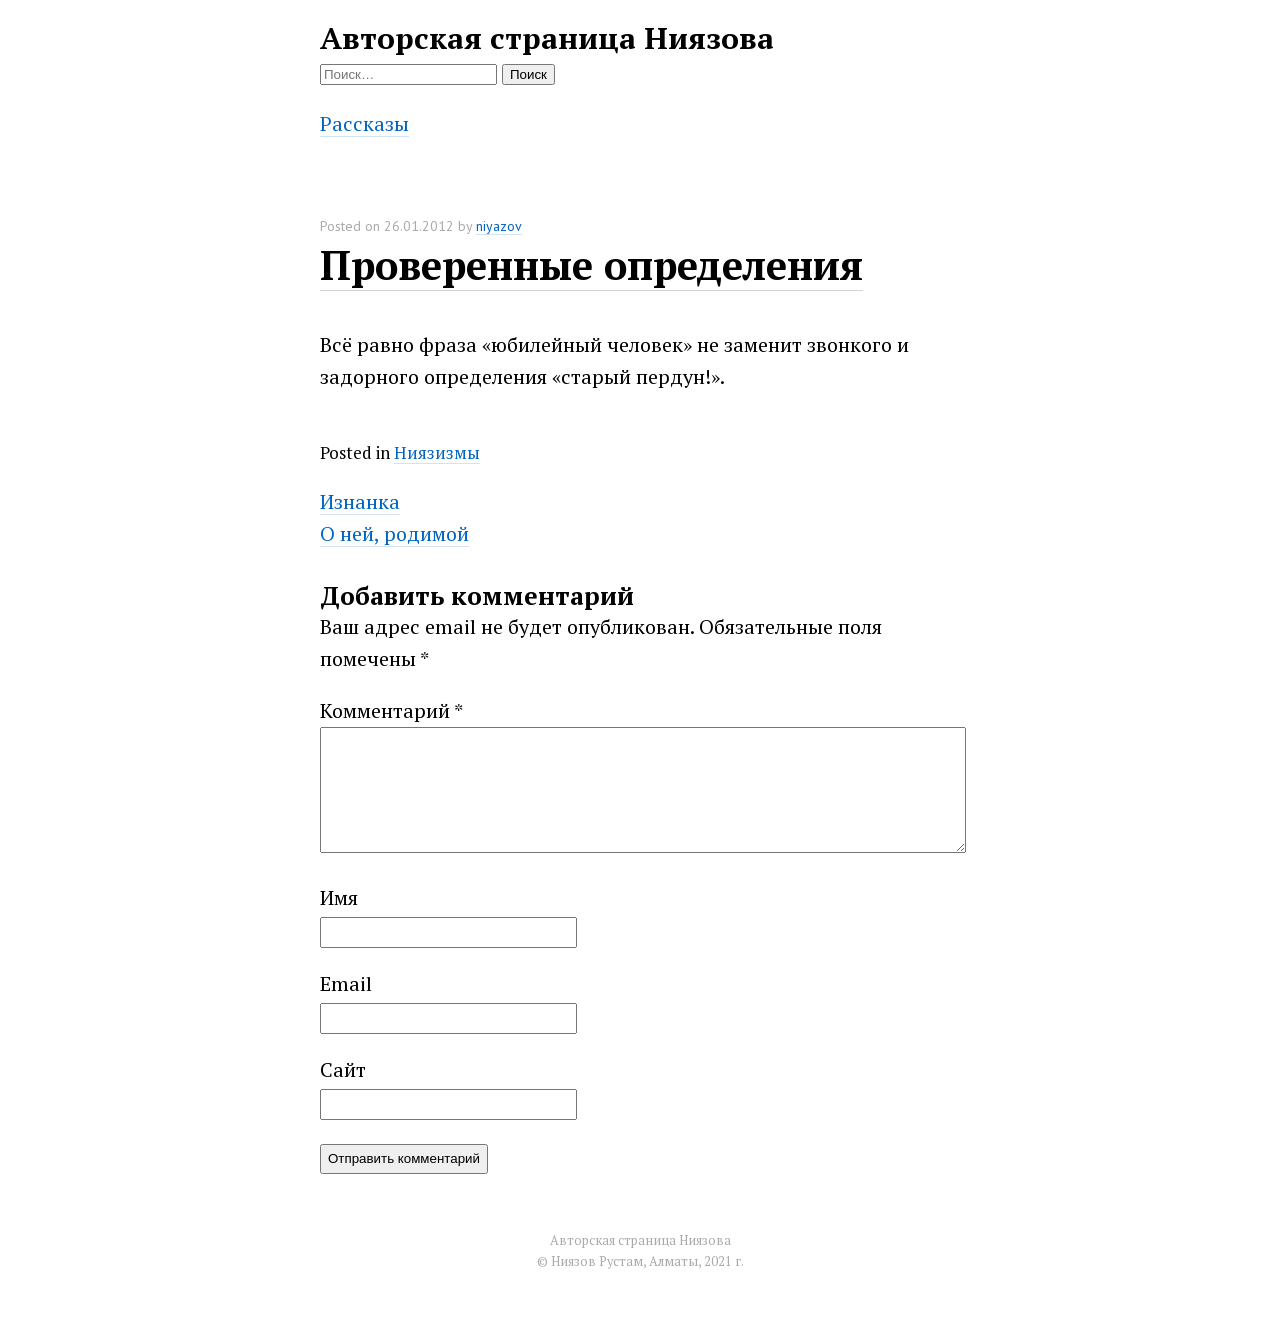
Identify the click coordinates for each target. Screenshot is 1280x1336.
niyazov (499, 226)
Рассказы (364, 123)
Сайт (343, 1093)
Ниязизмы (437, 452)
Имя (339, 921)
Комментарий (391, 710)
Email (346, 1007)
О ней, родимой (394, 533)
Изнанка (360, 501)
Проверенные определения (591, 264)
